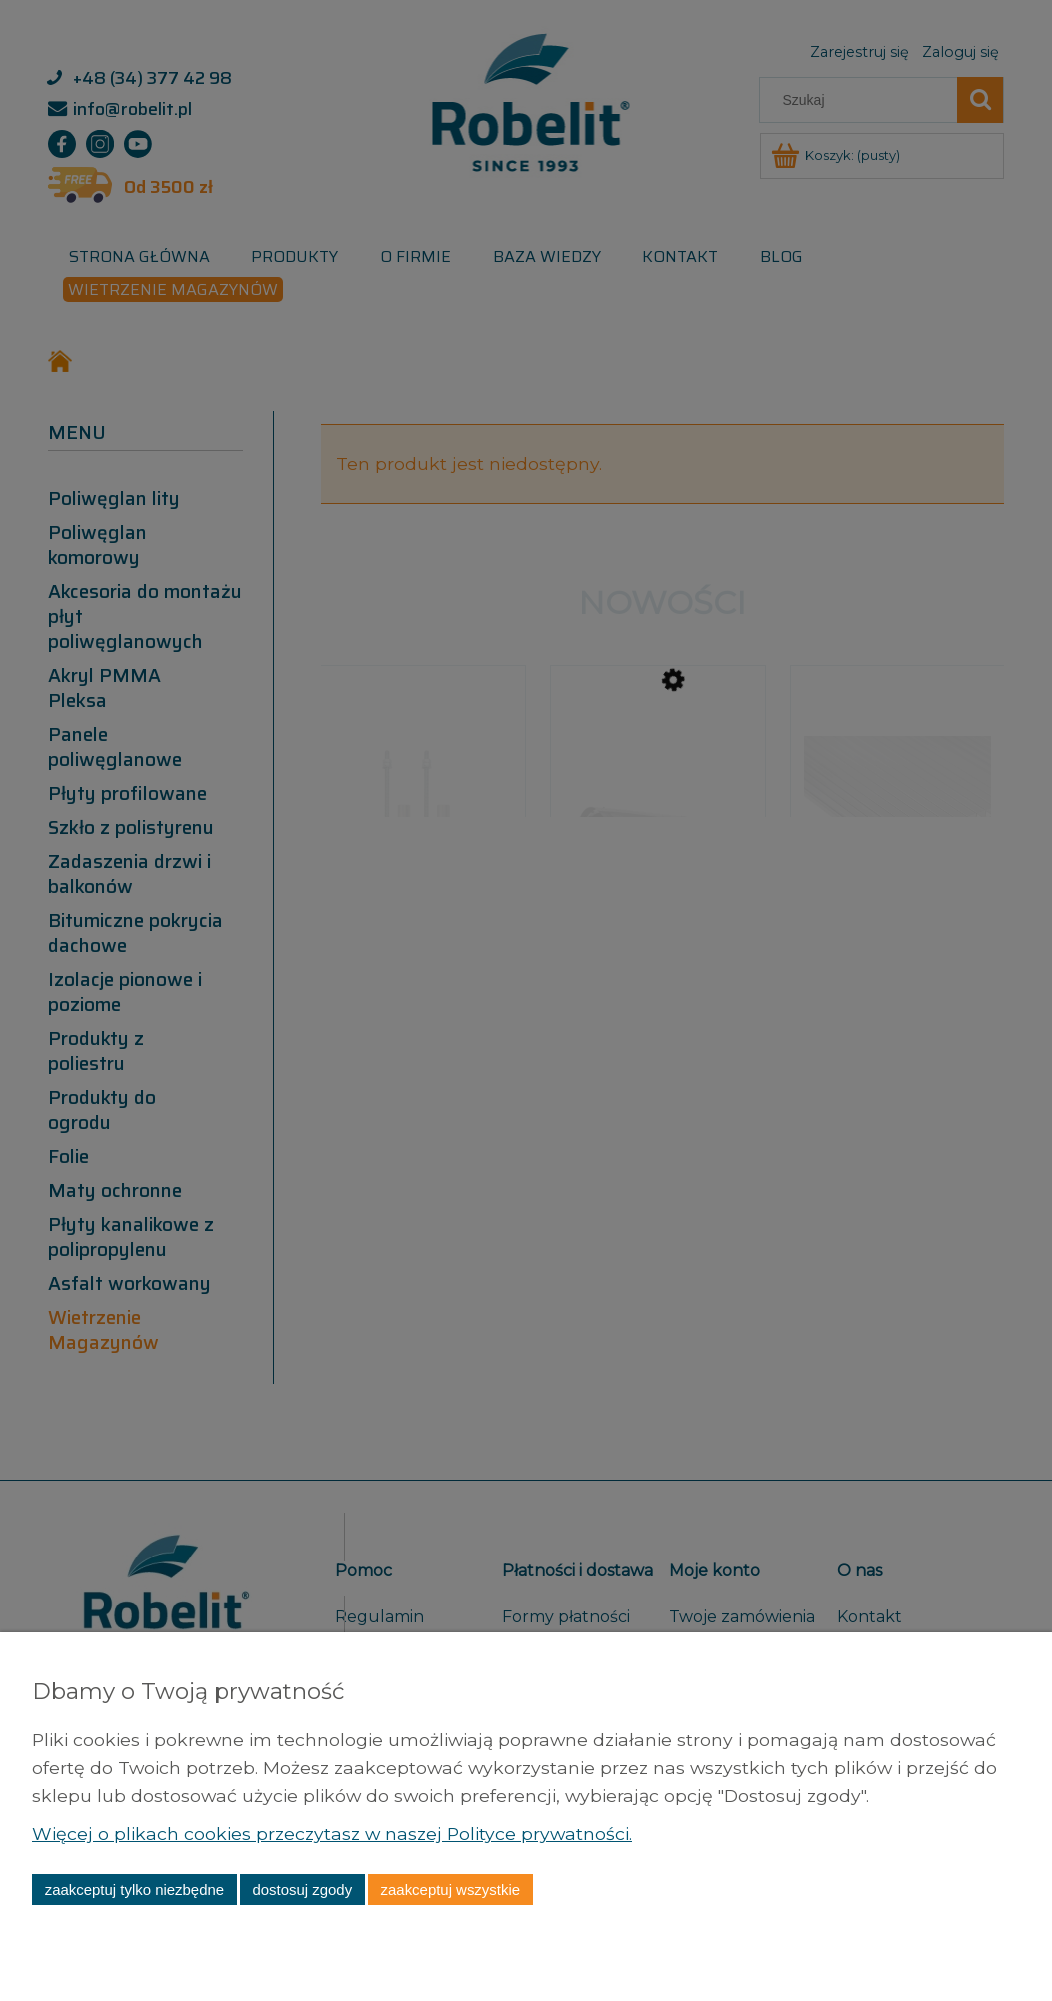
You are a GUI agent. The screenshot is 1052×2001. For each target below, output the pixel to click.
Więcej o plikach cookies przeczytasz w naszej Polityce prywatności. (332, 1833)
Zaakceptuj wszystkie (450, 1889)
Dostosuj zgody (302, 1889)
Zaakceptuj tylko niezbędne (134, 1889)
